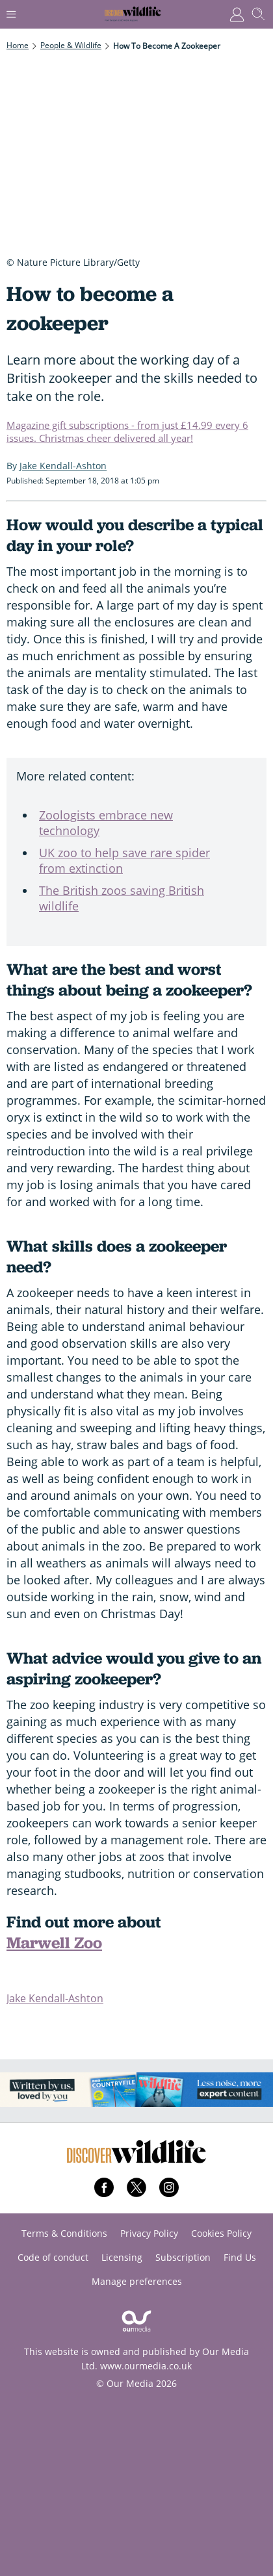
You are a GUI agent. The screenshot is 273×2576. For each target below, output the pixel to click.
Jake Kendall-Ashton (54, 1998)
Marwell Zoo (54, 1942)
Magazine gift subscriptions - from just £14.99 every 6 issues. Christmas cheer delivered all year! (127, 431)
